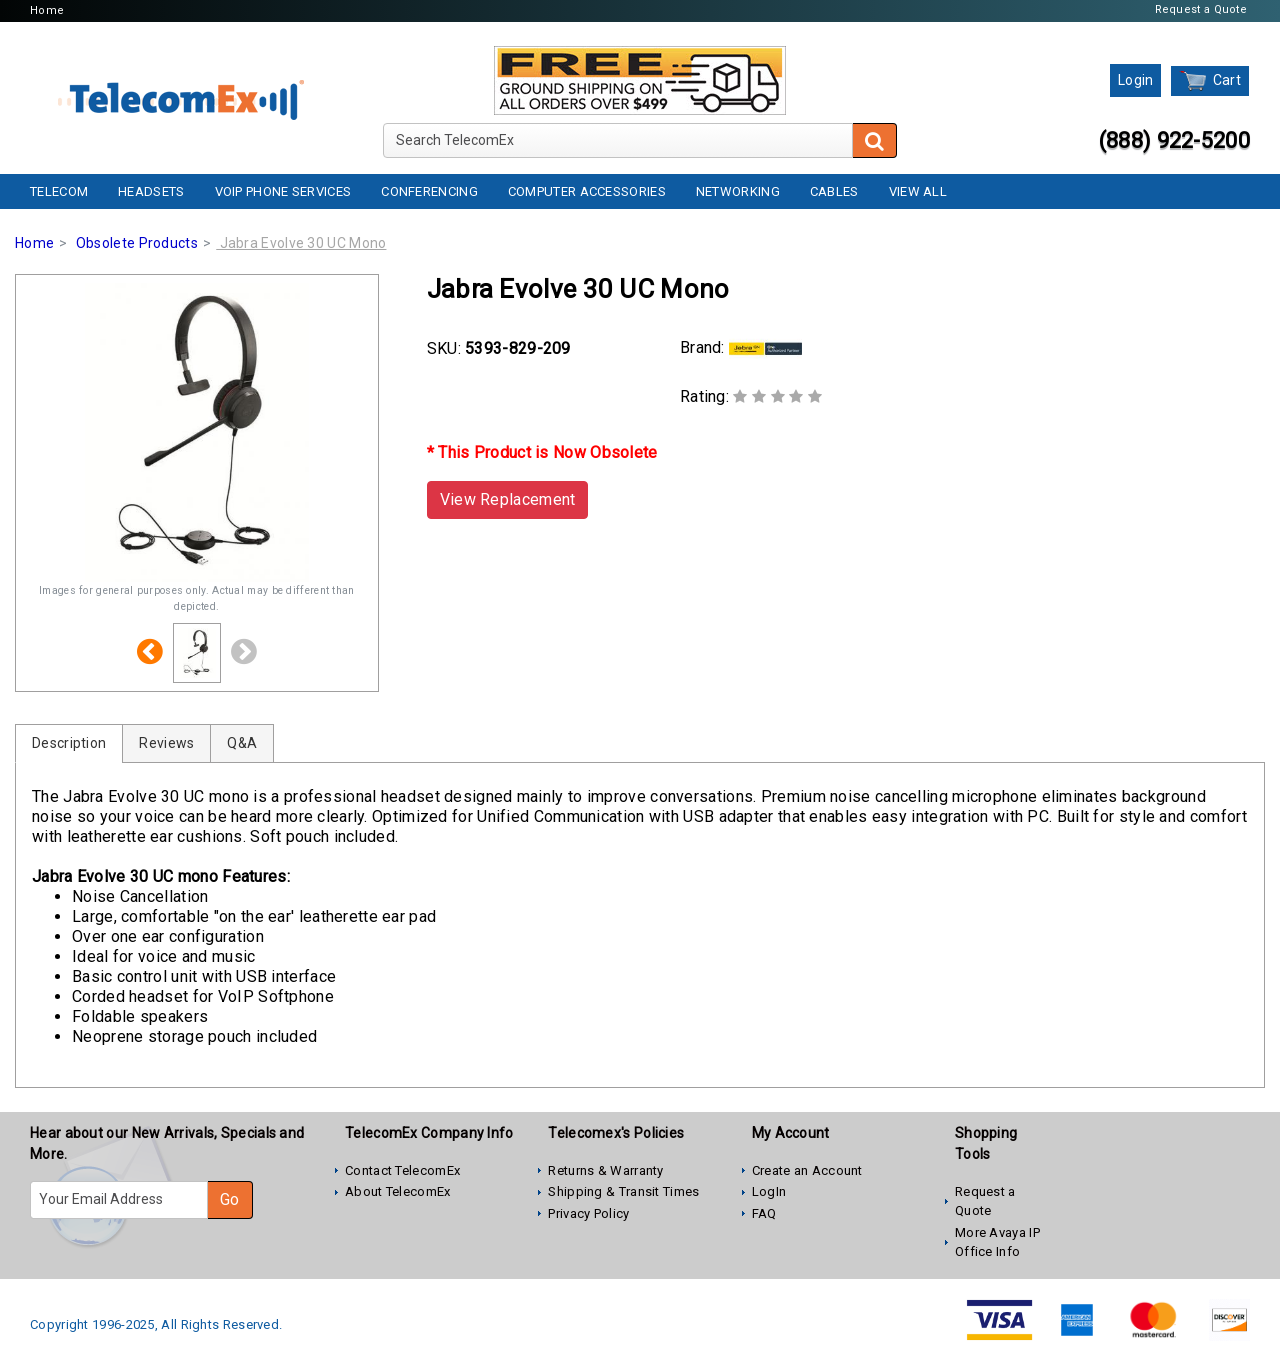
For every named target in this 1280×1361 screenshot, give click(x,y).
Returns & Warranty (605, 1170)
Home (47, 10)
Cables (834, 191)
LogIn (769, 1191)
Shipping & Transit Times (623, 1191)
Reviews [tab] (166, 743)
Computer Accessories (587, 191)
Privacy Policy (588, 1213)
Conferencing (429, 191)
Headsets (151, 191)
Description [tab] (69, 743)
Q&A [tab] (242, 743)
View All (918, 191)
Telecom (59, 191)
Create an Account (807, 1170)
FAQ (764, 1213)
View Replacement (508, 499)
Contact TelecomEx (402, 1170)
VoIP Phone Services (283, 191)
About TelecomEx (398, 1191)
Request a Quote (1201, 9)
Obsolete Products (137, 243)
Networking (738, 191)
